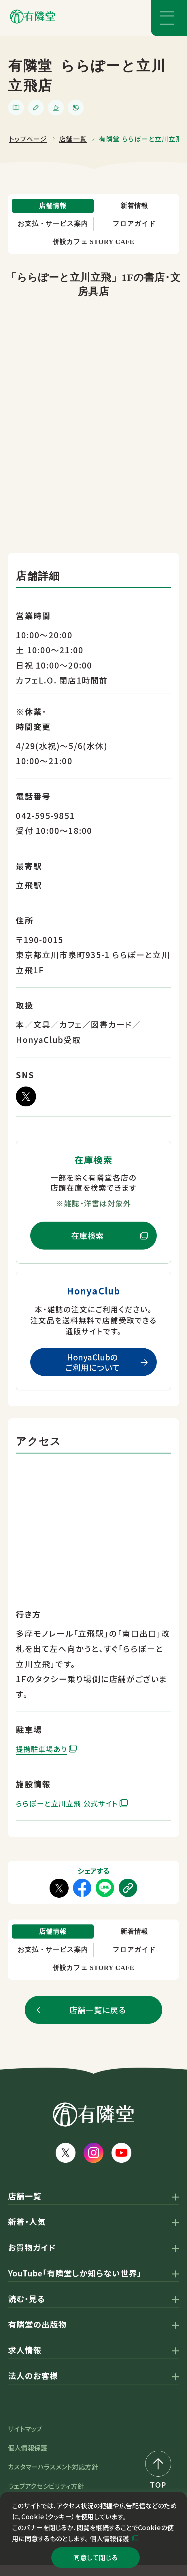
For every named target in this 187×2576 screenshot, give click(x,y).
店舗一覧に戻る (97, 2020)
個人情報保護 (109, 2535)
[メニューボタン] (169, 18)
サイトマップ (25, 2439)
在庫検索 (87, 1241)
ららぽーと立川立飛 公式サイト (75, 1808)
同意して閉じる (95, 2556)
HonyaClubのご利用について (92, 1368)
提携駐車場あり (45, 1754)
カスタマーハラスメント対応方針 (53, 2477)
